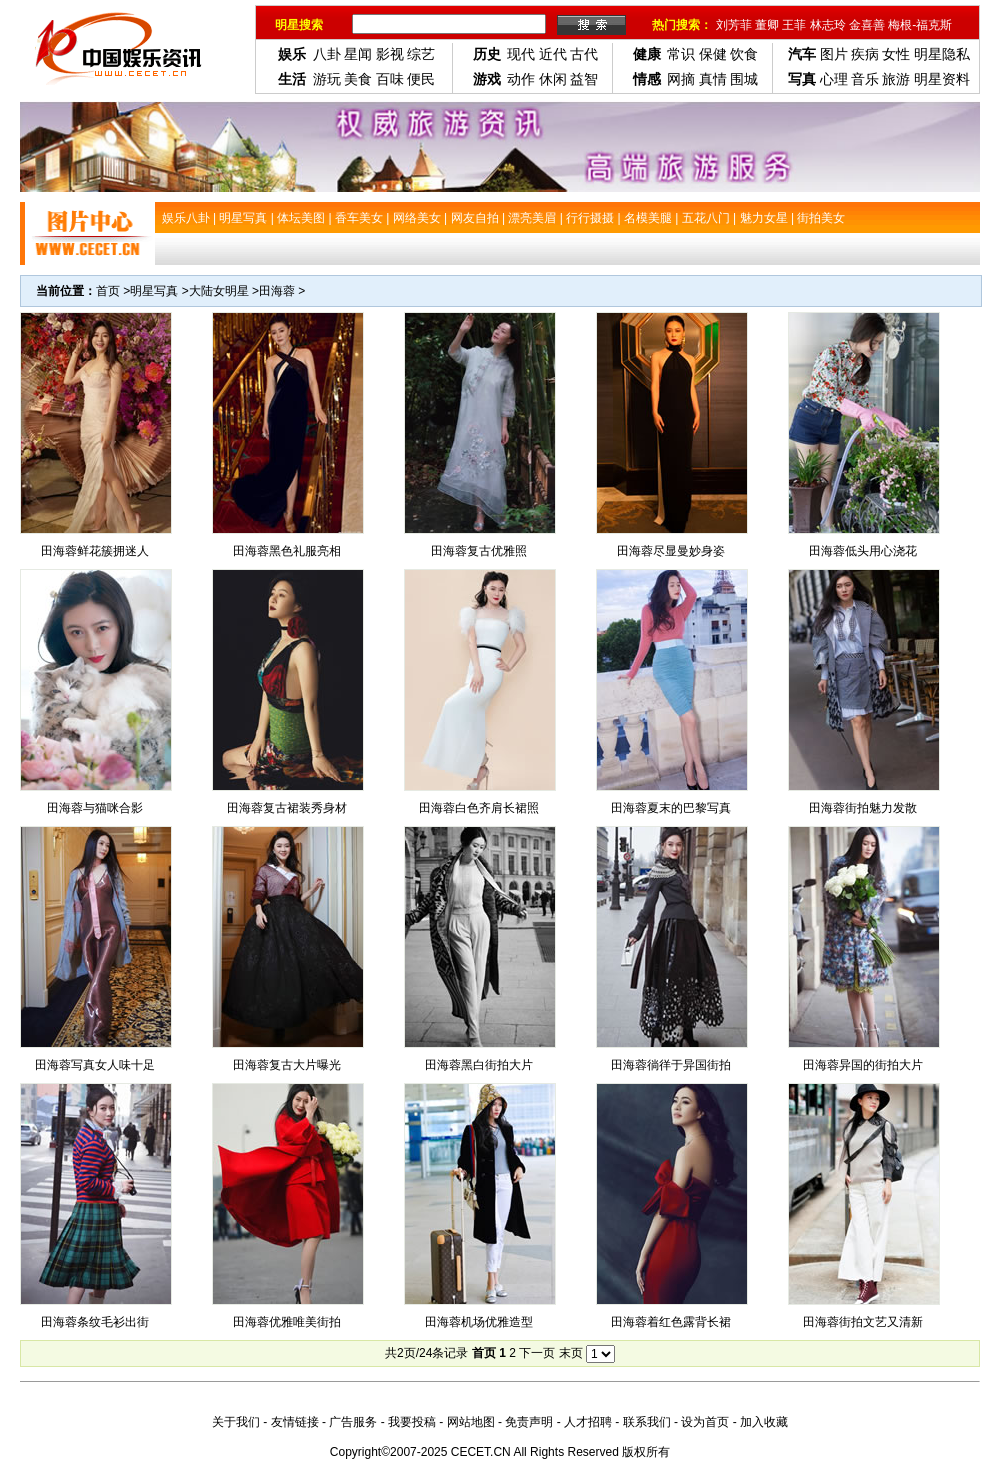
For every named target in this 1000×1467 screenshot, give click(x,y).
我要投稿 (412, 1422)
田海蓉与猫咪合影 (95, 808)
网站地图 (471, 1422)
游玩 (327, 79)
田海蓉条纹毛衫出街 (95, 1322)
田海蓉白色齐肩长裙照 (479, 808)
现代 (521, 54)
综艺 (421, 54)
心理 (834, 79)
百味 (390, 79)
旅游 (896, 79)
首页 (108, 291)
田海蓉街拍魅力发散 (863, 808)
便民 (421, 79)
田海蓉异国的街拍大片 (863, 1065)
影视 (390, 54)
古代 (584, 54)
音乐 (865, 79)
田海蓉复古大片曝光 (287, 1065)
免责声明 (529, 1422)
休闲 (553, 79)
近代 (553, 54)
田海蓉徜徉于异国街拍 (671, 1065)
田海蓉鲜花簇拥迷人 (95, 551)
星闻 (358, 54)
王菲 (794, 25)
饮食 (744, 54)
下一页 (537, 1353)
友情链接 (295, 1422)
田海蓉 (277, 291)
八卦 (327, 54)
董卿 (767, 25)
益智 (584, 79)
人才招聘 (588, 1422)
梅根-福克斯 (920, 25)
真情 (713, 79)
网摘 (681, 79)
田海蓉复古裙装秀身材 (287, 808)
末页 (571, 1353)
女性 (896, 54)
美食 (358, 79)
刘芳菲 (734, 25)
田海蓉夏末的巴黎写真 (671, 808)
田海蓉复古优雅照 (479, 551)
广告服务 (353, 1422)
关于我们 (236, 1422)
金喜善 (867, 25)
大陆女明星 (219, 291)
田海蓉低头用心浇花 (863, 551)
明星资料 (942, 79)
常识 (681, 54)
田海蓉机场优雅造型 (479, 1322)
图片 (834, 54)
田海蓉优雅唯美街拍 (287, 1322)
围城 (744, 79)
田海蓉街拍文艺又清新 (863, 1322)
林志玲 (828, 25)
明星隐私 (942, 54)
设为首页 (705, 1422)
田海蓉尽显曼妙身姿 (671, 551)
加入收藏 (764, 1422)
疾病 (865, 54)
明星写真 (154, 291)
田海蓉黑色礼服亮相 (287, 551)
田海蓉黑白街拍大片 (479, 1065)
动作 (521, 79)
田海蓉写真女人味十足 (95, 1065)
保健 (713, 54)
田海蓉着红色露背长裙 (671, 1322)
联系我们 (647, 1422)
